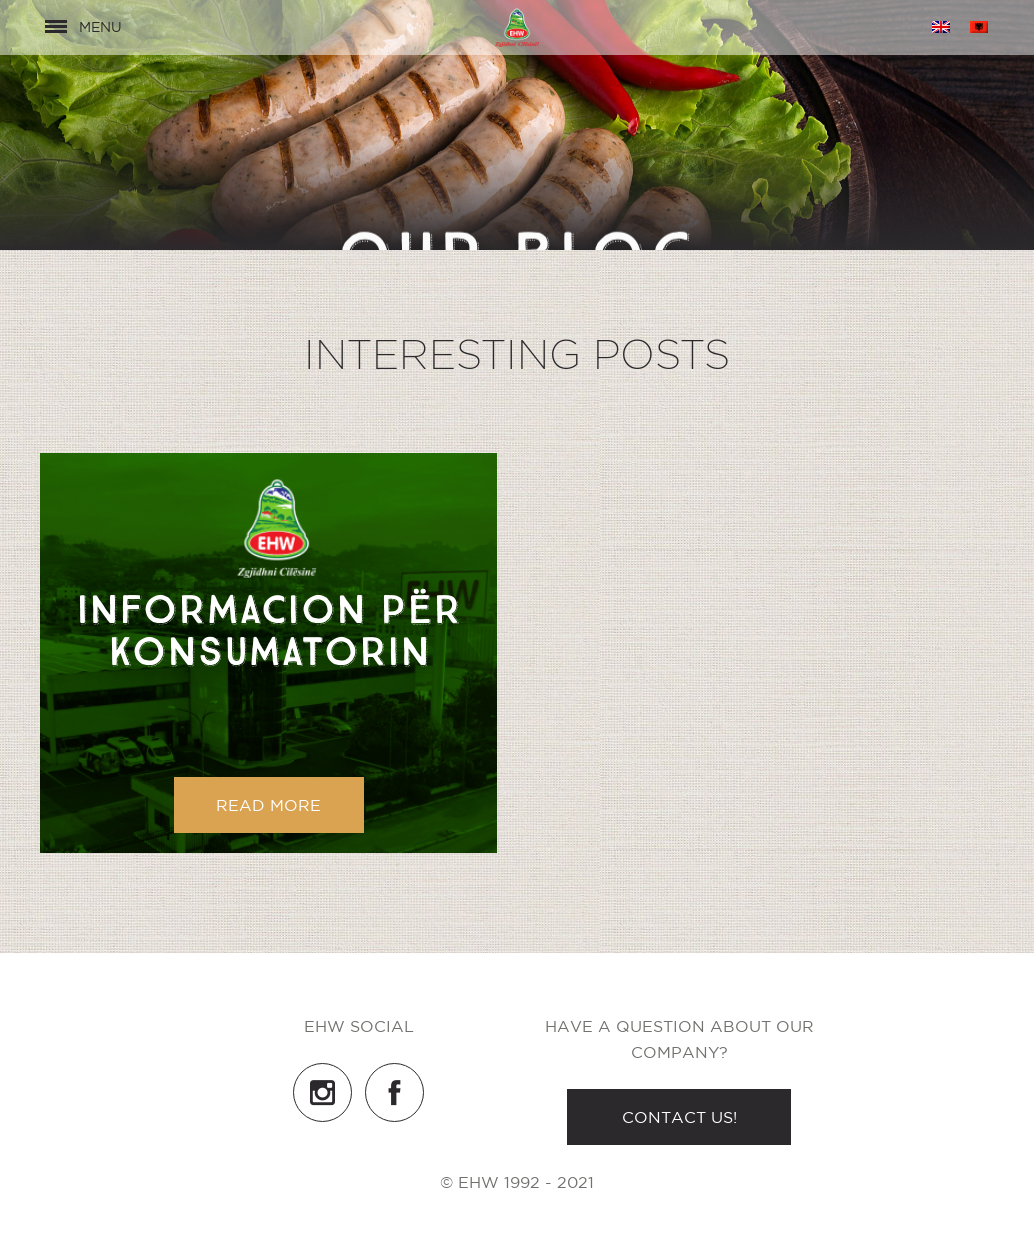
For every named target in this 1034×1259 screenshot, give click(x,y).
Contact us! (679, 1117)
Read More (268, 805)
